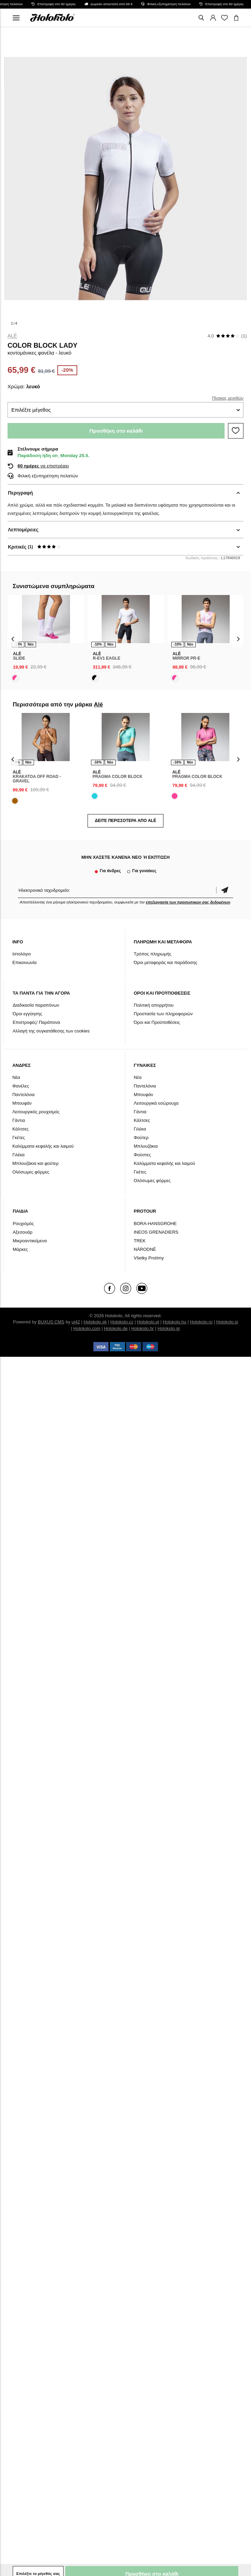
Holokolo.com (87, 1328)
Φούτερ (141, 1137)
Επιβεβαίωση (224, 890)
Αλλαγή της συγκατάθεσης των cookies (51, 1030)
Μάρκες (20, 1249)
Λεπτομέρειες (23, 529)
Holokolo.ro (201, 1321)
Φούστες (142, 1154)
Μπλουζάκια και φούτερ (35, 1163)
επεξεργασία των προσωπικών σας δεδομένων (188, 902)
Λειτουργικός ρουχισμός (35, 1111)
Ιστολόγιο (21, 953)
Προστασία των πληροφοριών (163, 1013)
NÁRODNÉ (145, 1249)
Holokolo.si (227, 1321)
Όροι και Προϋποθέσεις (157, 1022)
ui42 (75, 1321)
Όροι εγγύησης (27, 1013)
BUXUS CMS (51, 1321)
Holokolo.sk (94, 1321)
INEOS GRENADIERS (156, 1232)
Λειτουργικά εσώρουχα (156, 1103)
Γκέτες (18, 1137)
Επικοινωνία (24, 962)
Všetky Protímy (149, 1257)
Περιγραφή (20, 493)
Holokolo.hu (174, 1321)
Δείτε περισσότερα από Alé (125, 820)
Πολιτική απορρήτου (154, 1005)
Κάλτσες (20, 1129)
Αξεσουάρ (23, 1232)
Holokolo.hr (142, 1328)
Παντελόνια (23, 1094)
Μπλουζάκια (146, 1146)
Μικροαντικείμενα (30, 1240)
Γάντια (18, 1120)
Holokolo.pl (148, 1321)
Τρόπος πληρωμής (153, 953)
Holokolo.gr (169, 1328)
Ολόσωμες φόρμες (30, 1172)
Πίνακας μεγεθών (227, 398)
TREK (140, 1240)
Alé (12, 335)
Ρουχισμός (23, 1223)
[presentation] (13, 638)
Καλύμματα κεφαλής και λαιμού (43, 1146)
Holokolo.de (116, 1328)
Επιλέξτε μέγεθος (31, 410)
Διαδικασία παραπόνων (36, 1005)
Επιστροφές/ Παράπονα (36, 1022)
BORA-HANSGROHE (155, 1223)
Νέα (16, 1077)
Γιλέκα (18, 1154)
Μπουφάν (22, 1103)
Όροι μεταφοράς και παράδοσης (165, 962)
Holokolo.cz (121, 1321)
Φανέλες (20, 1086)
